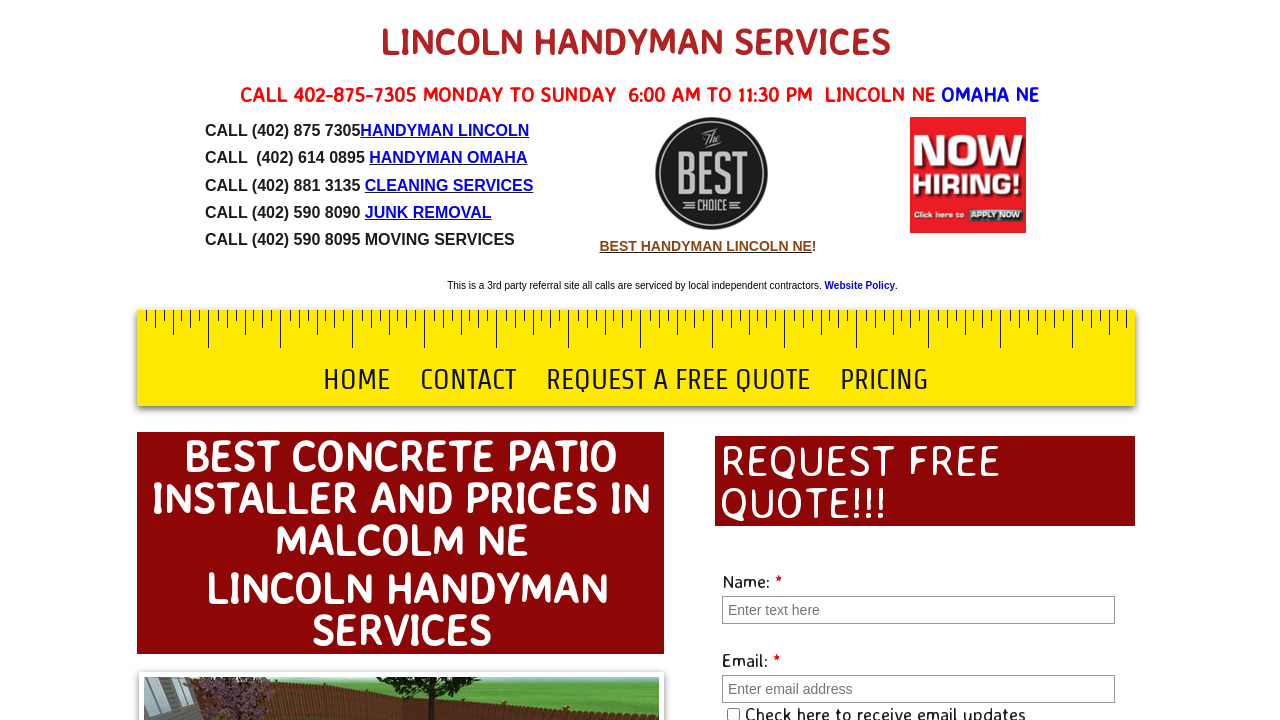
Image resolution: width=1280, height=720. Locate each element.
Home (356, 379)
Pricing (884, 379)
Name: (752, 581)
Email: (751, 660)
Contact (468, 379)
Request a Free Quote (678, 379)
